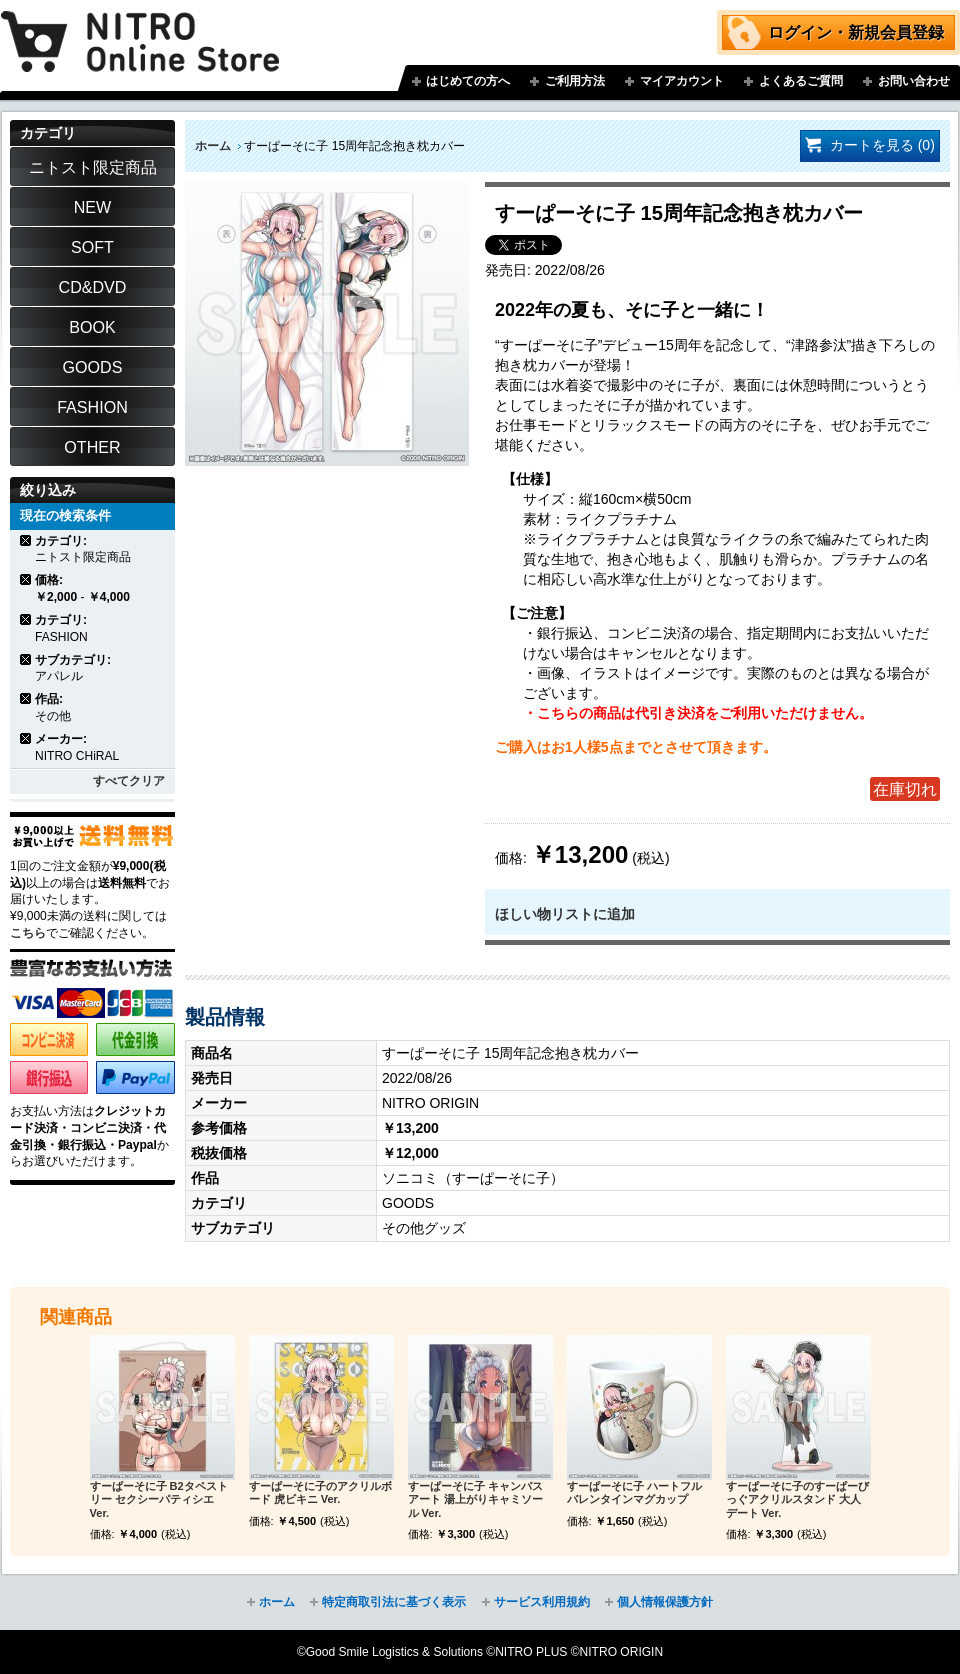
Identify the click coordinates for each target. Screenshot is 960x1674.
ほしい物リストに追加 (565, 914)
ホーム (213, 146)
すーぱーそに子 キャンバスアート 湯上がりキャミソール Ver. (475, 1500)
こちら (28, 933)
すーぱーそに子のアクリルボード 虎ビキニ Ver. (320, 1493)
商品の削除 (26, 540)
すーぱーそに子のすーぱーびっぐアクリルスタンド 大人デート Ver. (797, 1500)
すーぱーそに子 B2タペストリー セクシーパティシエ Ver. (159, 1500)
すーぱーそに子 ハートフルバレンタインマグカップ (634, 1493)
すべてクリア (129, 781)
